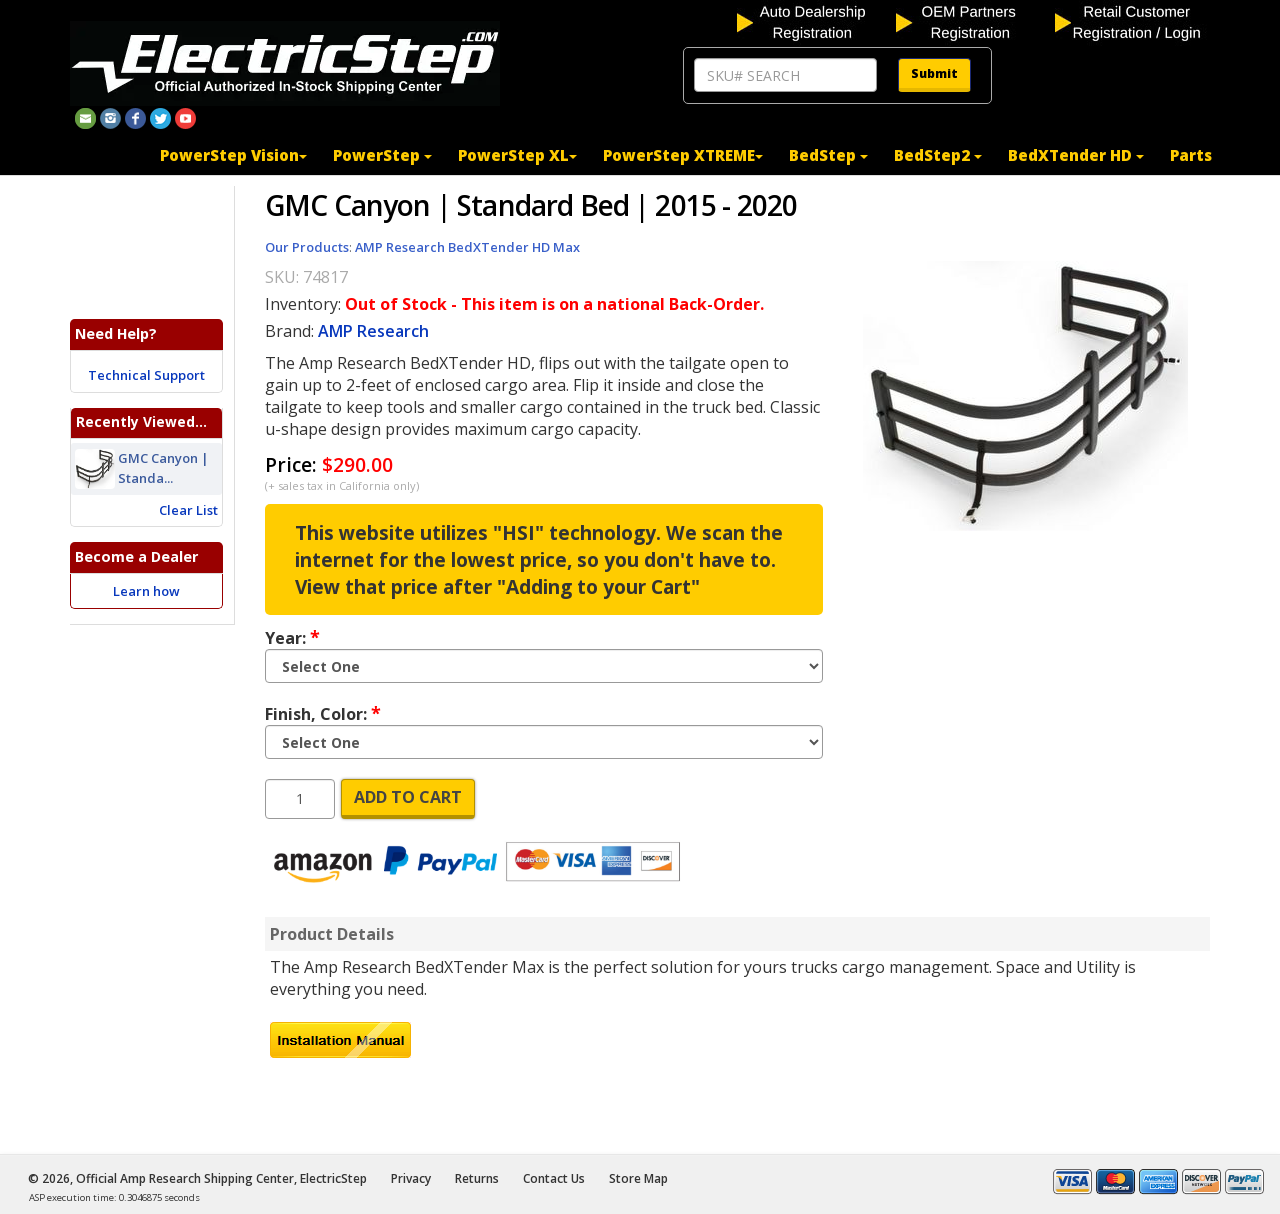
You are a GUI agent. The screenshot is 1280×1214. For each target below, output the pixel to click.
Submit (934, 73)
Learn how (146, 591)
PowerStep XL (517, 155)
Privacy (411, 1178)
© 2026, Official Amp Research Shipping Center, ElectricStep (197, 1178)
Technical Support (146, 375)
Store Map (638, 1178)
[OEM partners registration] (973, 21)
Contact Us (554, 1178)
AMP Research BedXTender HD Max (467, 247)
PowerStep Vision (233, 155)
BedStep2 (938, 155)
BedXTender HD (1076, 155)
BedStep (828, 155)
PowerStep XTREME (683, 155)
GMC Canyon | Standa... (163, 469)
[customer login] (1132, 21)
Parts (1191, 155)
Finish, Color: (323, 713)
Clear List (188, 510)
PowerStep (382, 155)
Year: (292, 637)
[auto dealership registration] (814, 21)
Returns (477, 1178)
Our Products (307, 247)
